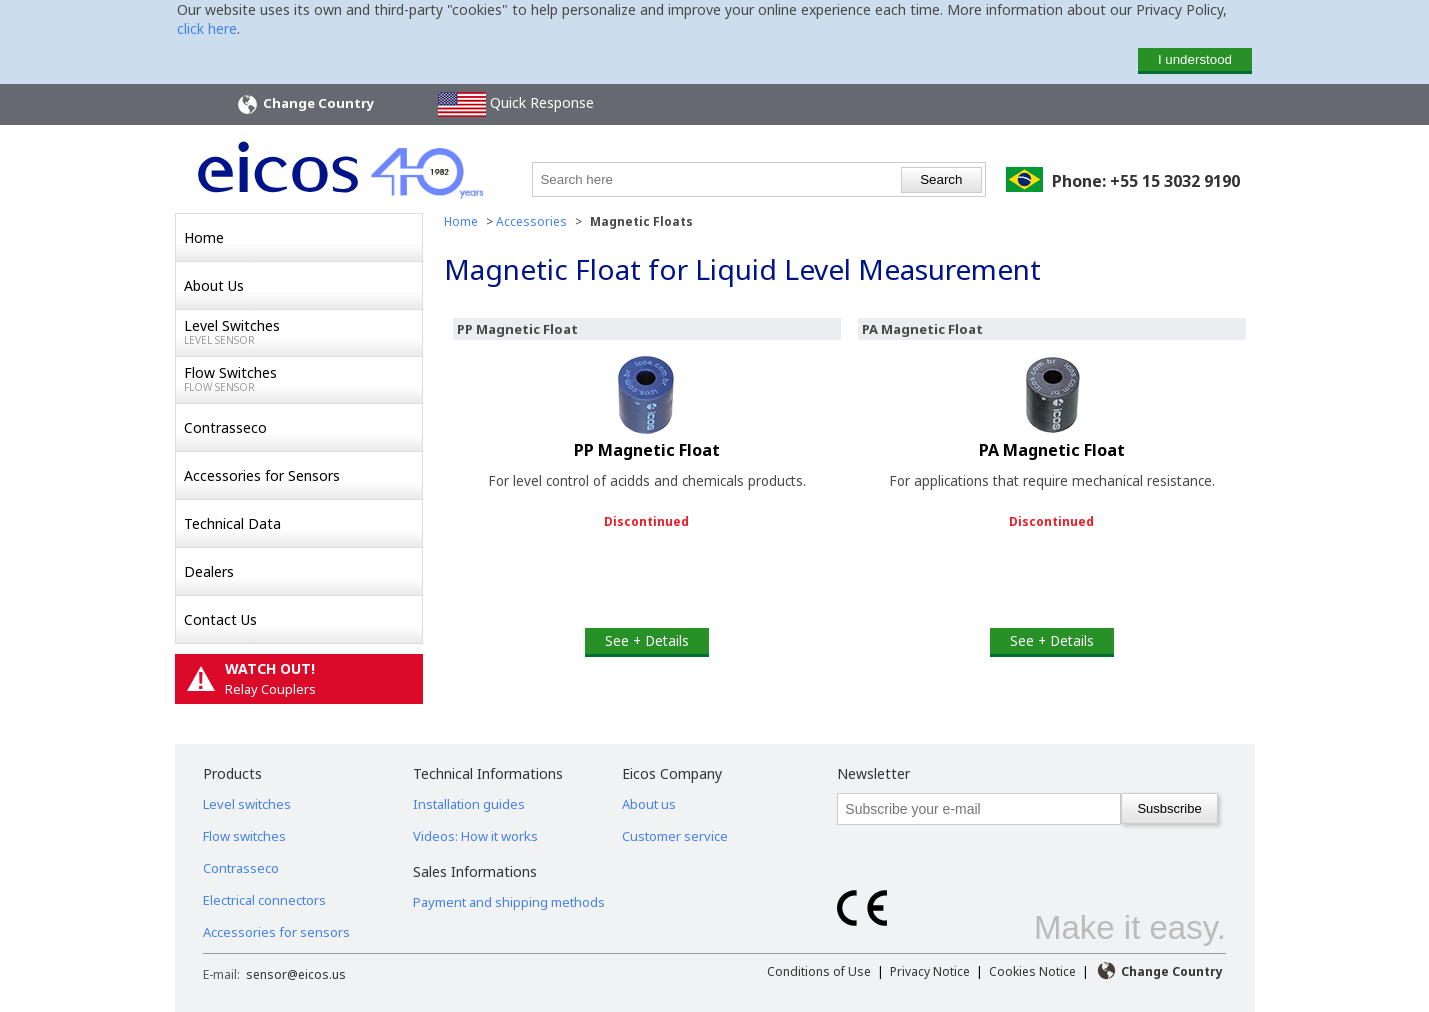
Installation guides (469, 804)
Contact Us (220, 619)
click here (207, 28)
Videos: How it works (475, 836)
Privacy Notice (930, 971)
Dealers (209, 571)
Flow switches (244, 836)
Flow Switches (303, 379)
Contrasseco (225, 427)
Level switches (247, 804)
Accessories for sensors (276, 932)
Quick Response (516, 104)
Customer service (675, 836)
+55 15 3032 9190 (1175, 181)
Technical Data (232, 523)
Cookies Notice (1032, 971)
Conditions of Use (819, 971)
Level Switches (303, 332)
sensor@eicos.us (296, 974)
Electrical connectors (264, 900)
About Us (214, 285)
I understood (1195, 59)
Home (204, 237)
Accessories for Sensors (262, 475)
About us (649, 804)
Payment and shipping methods (509, 902)
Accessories (531, 221)
